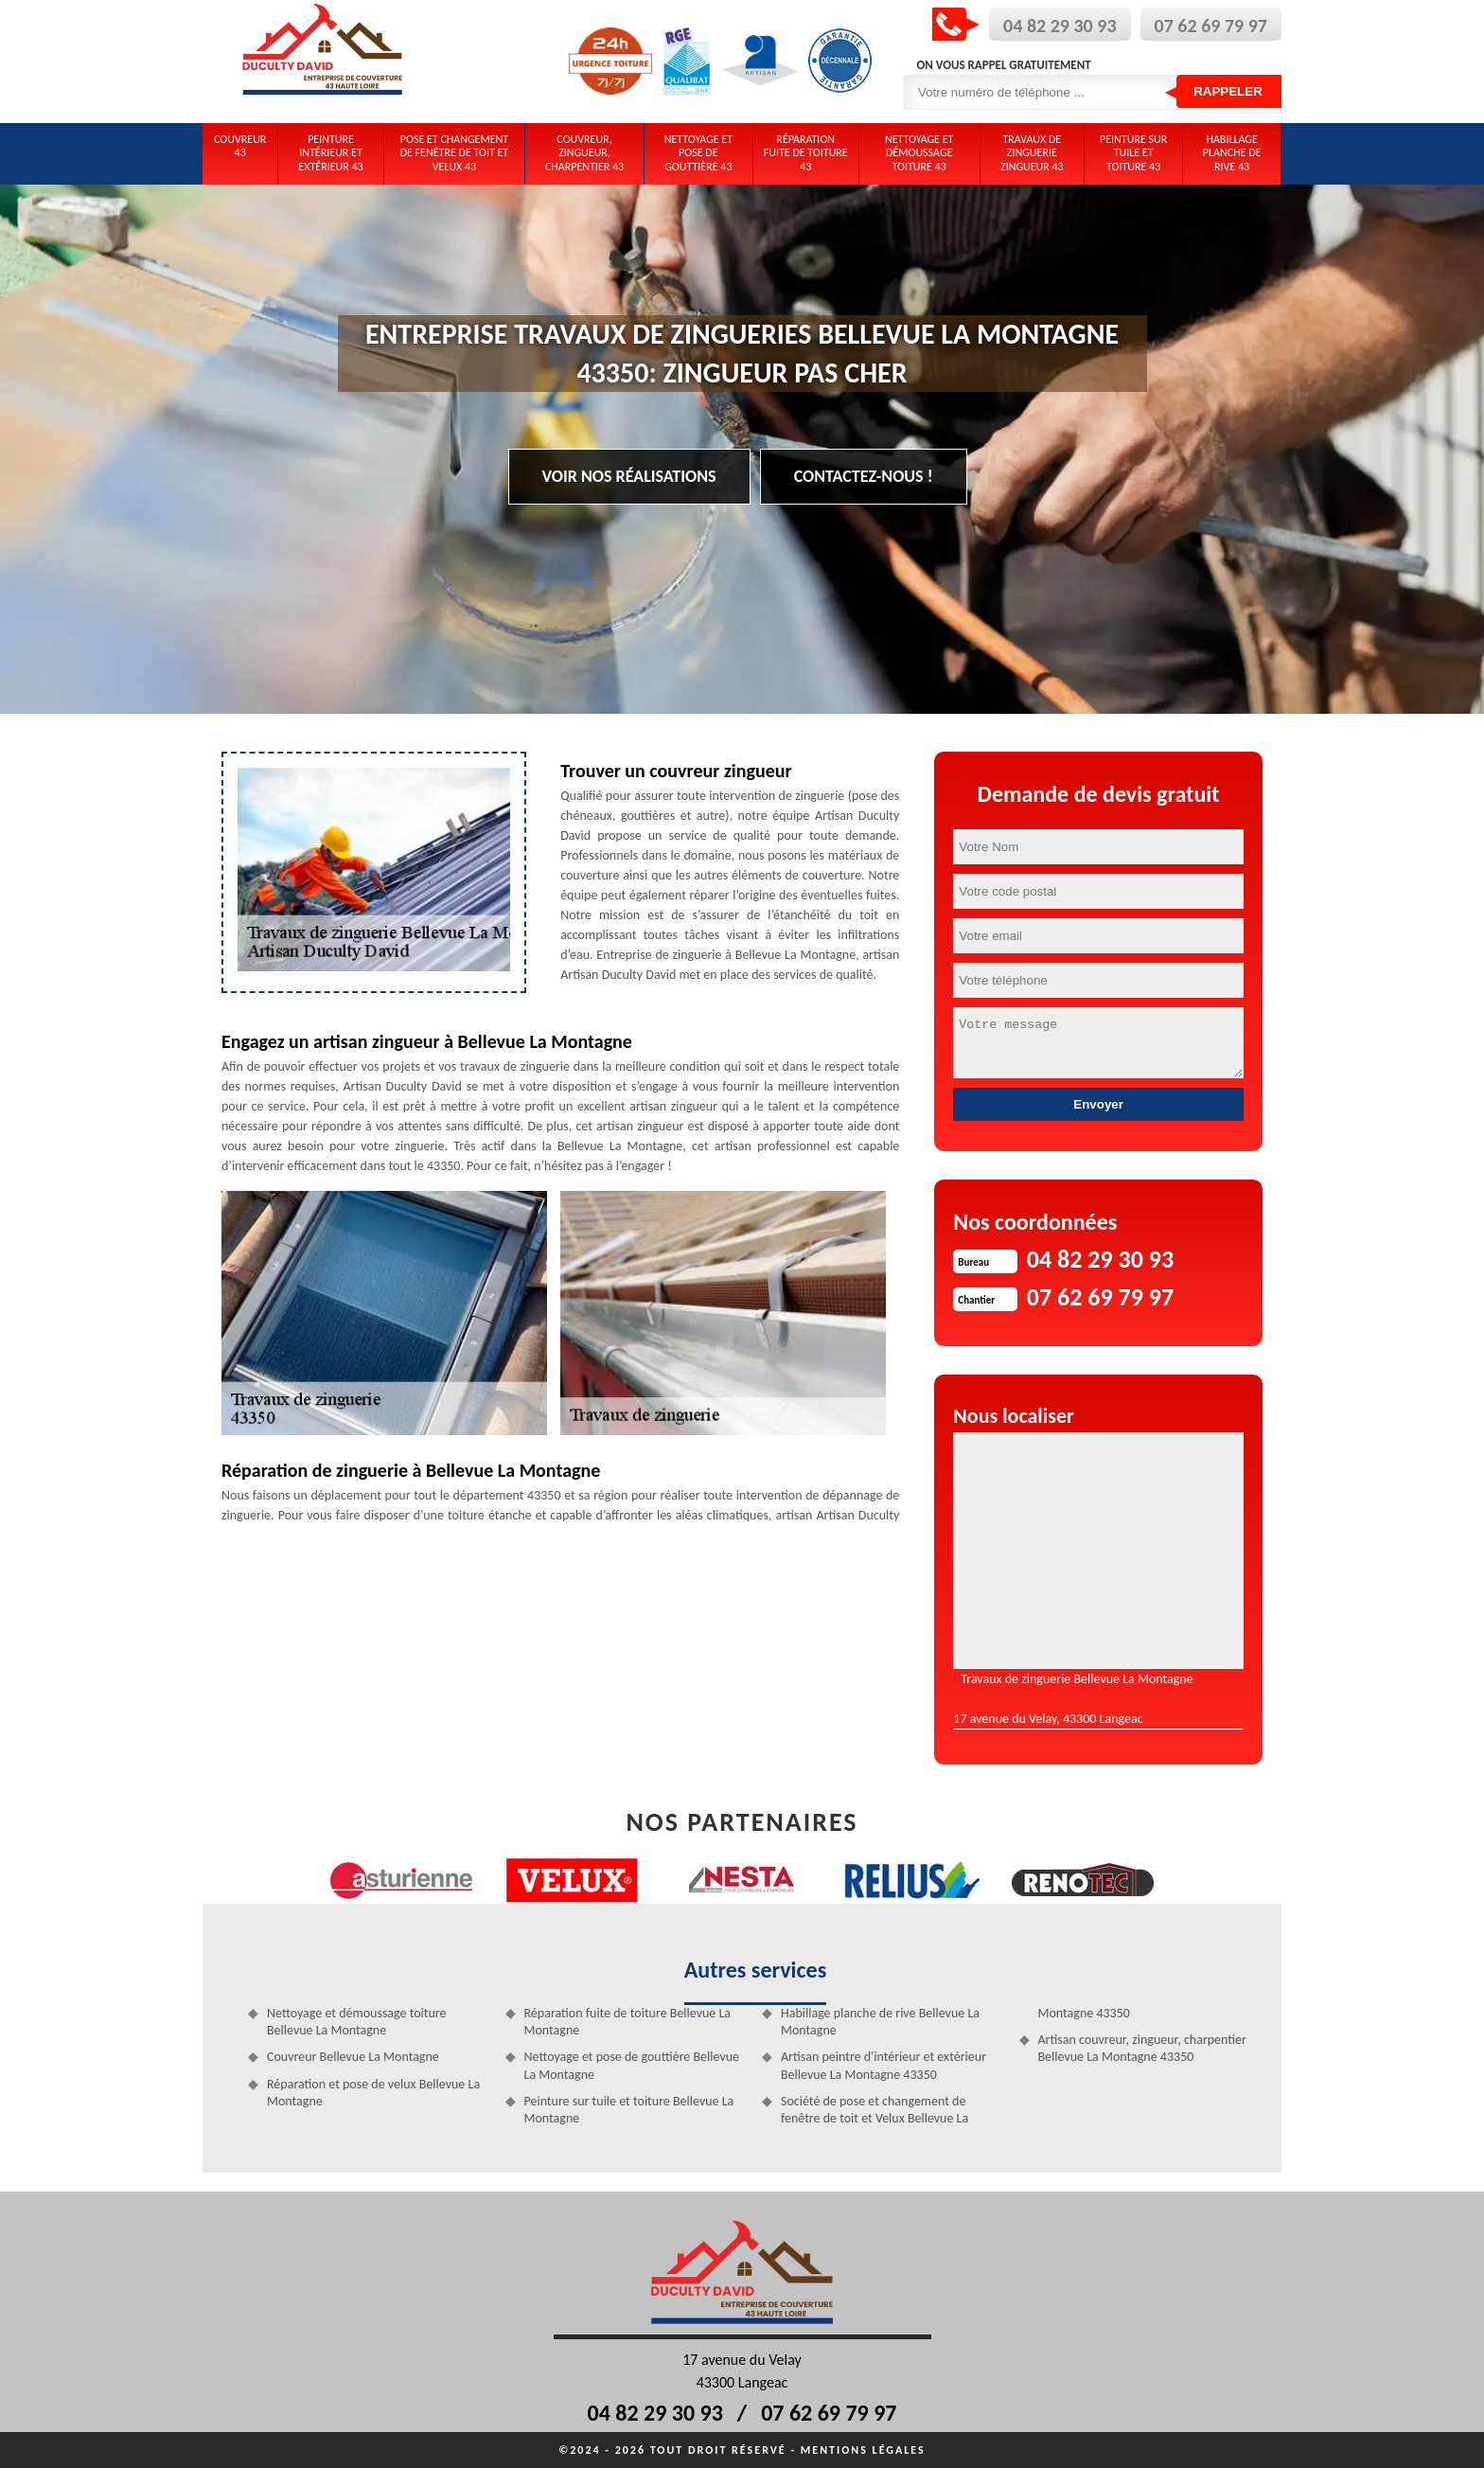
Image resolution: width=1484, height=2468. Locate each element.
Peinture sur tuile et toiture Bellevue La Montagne (629, 2109)
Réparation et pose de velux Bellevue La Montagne (373, 2092)
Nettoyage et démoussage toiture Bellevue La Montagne (357, 2021)
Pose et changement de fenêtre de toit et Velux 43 (454, 153)
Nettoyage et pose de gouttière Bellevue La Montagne (632, 2065)
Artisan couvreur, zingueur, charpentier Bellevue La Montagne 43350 (1142, 2048)
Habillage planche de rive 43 (1232, 153)
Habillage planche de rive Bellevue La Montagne (880, 2021)
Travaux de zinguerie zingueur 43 (1032, 153)
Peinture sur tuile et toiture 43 (1133, 153)
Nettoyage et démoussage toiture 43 (919, 153)
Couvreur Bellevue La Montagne (353, 2057)
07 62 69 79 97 (1211, 25)
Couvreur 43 (240, 146)
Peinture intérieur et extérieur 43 (330, 153)
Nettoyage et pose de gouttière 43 (698, 153)
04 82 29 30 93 (1059, 25)
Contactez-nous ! (863, 476)
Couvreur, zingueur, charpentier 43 (584, 153)
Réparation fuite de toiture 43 (806, 153)
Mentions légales (863, 2450)
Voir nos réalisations (629, 476)
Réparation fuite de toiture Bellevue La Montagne (628, 2021)
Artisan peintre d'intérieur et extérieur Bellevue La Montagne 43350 (883, 2065)
